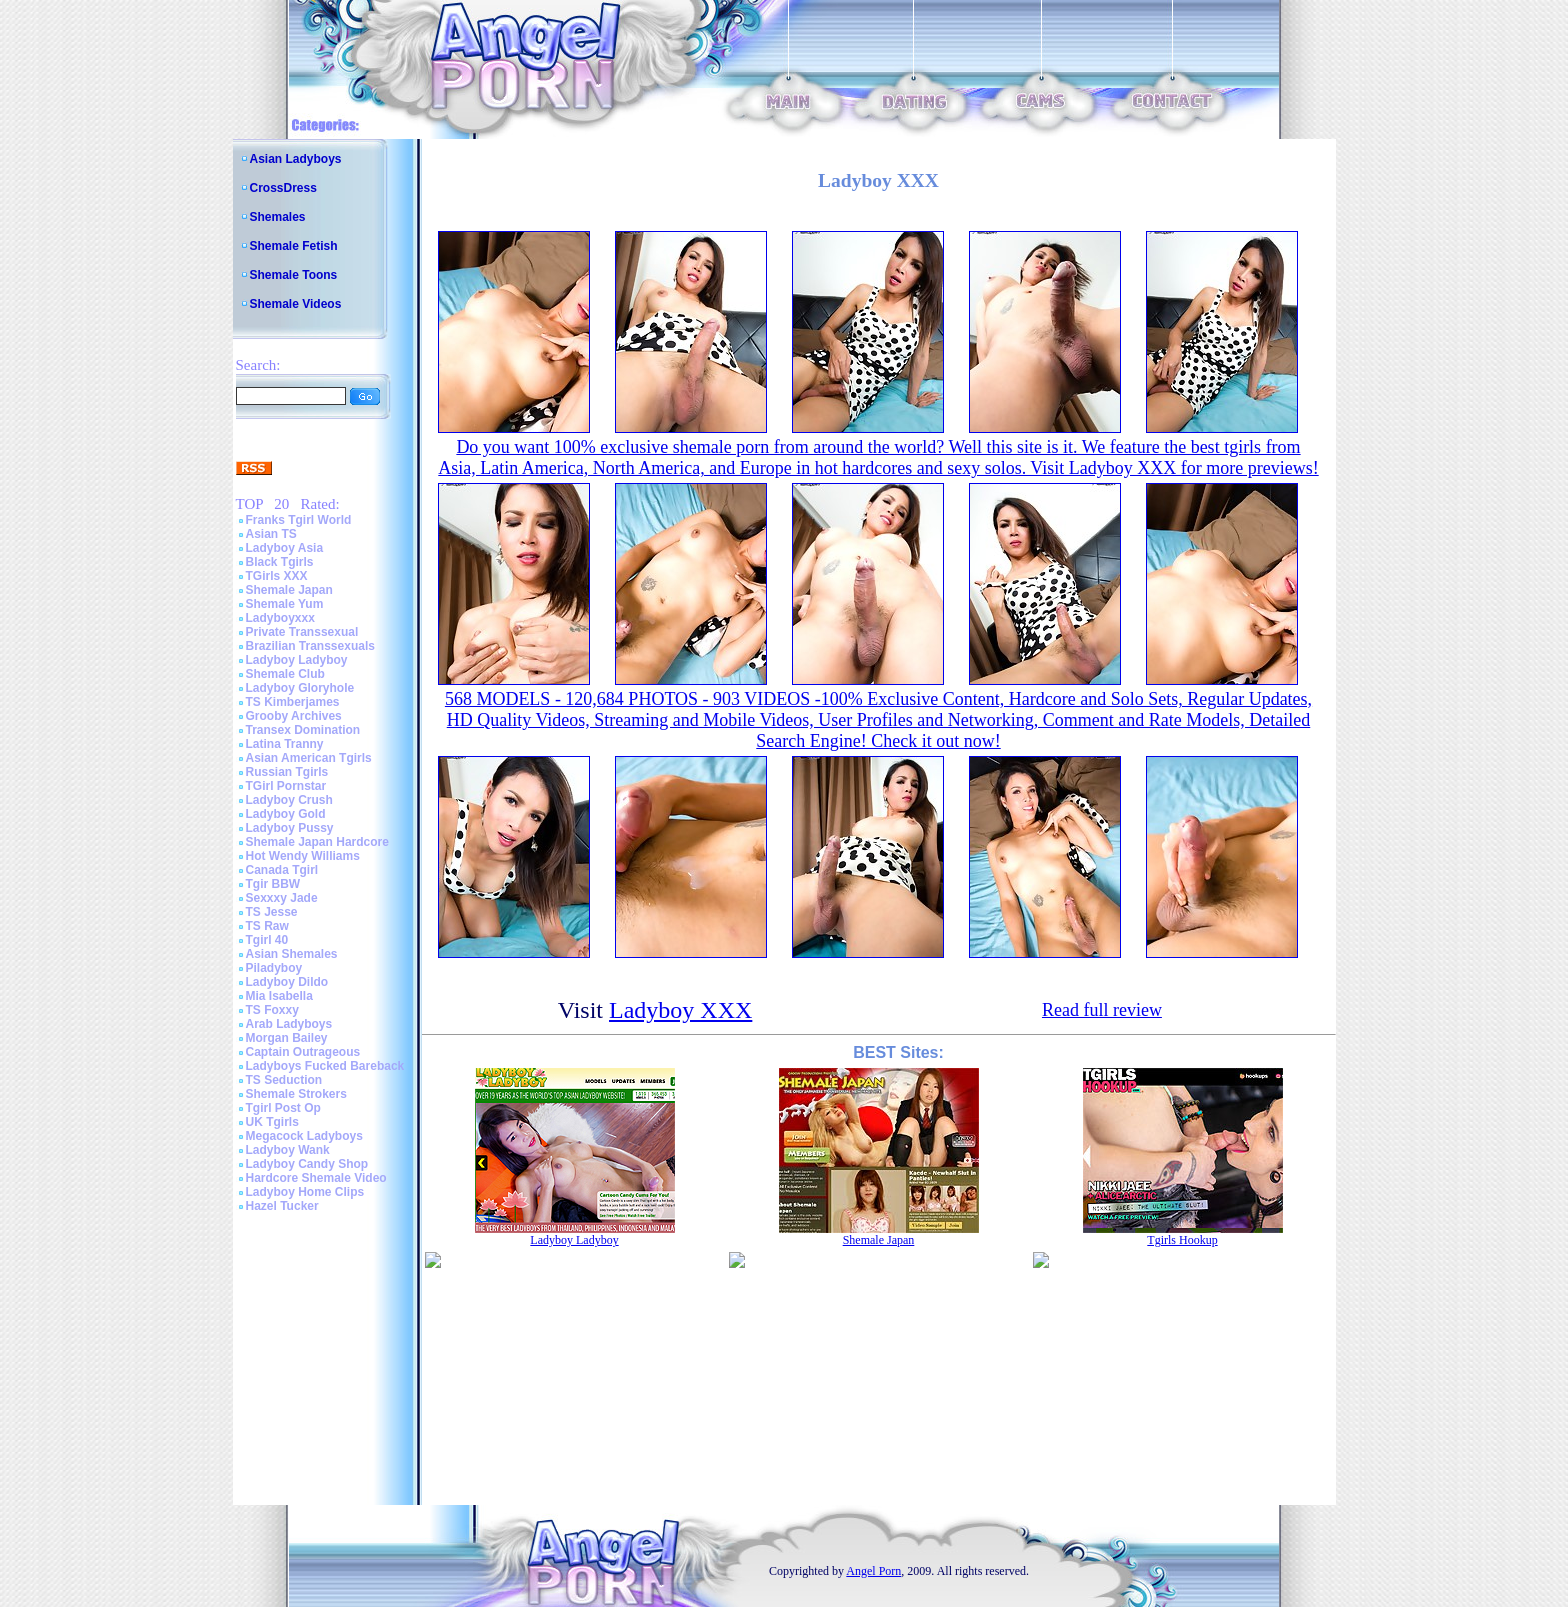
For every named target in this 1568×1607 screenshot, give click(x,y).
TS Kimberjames (293, 702)
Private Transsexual (302, 632)
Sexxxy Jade (282, 898)
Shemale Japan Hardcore (317, 842)
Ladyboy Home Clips (305, 1192)
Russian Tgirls (287, 772)
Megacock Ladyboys (304, 1136)
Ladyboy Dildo (287, 982)
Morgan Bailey (287, 1038)
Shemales (278, 217)
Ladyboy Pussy (290, 828)
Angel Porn (873, 1571)
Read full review (1102, 1010)
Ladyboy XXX (680, 1010)
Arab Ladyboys (289, 1024)
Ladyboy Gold (286, 814)
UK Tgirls (272, 1122)
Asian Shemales (292, 954)
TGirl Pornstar (286, 786)
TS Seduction (284, 1080)
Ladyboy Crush (289, 800)
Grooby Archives (294, 716)
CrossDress (283, 188)
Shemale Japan (289, 590)
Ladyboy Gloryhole (300, 688)
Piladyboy (274, 968)
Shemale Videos (296, 304)
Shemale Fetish (294, 246)
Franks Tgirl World (299, 520)
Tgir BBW (273, 884)
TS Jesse (272, 912)
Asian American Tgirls (309, 758)
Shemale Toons (294, 275)
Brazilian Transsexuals (310, 646)
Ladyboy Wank (288, 1150)
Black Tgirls (280, 562)
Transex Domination (303, 730)
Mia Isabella (279, 996)
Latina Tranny (285, 744)
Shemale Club (285, 674)
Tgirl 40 (267, 940)
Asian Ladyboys (296, 159)
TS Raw (267, 926)
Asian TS (271, 534)
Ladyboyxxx (280, 618)
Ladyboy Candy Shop (307, 1164)
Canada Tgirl (282, 870)
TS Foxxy (272, 1010)
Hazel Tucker (282, 1206)
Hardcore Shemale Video (316, 1178)
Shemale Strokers (296, 1094)
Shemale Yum (285, 604)
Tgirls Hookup (1182, 1240)
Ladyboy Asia (285, 548)
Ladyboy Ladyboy (297, 660)
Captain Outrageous (303, 1052)
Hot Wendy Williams (303, 856)
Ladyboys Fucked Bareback (325, 1066)
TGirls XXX (277, 576)
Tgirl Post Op (283, 1108)
